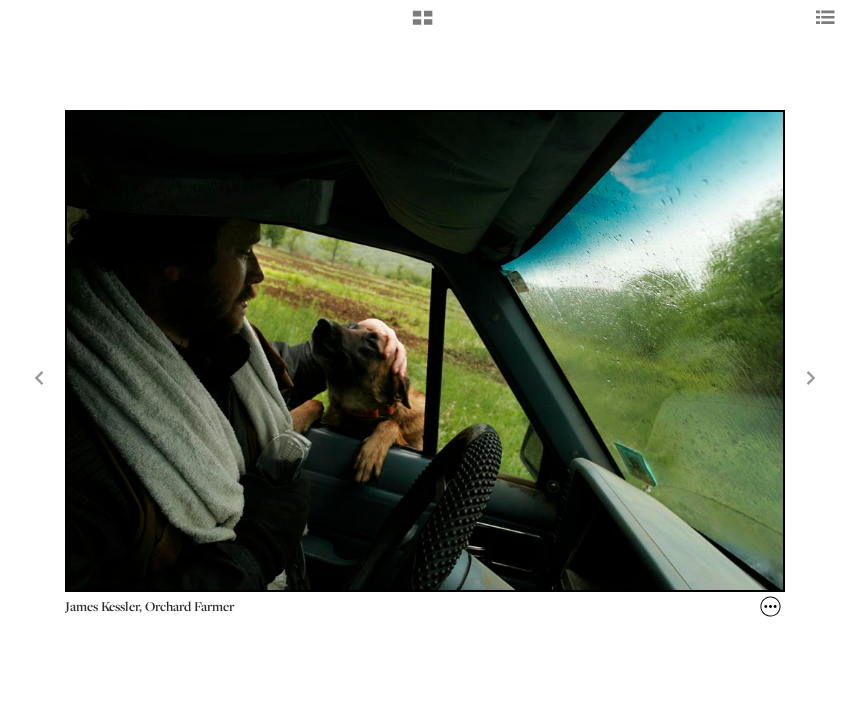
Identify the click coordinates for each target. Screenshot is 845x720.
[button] (422, 25)
